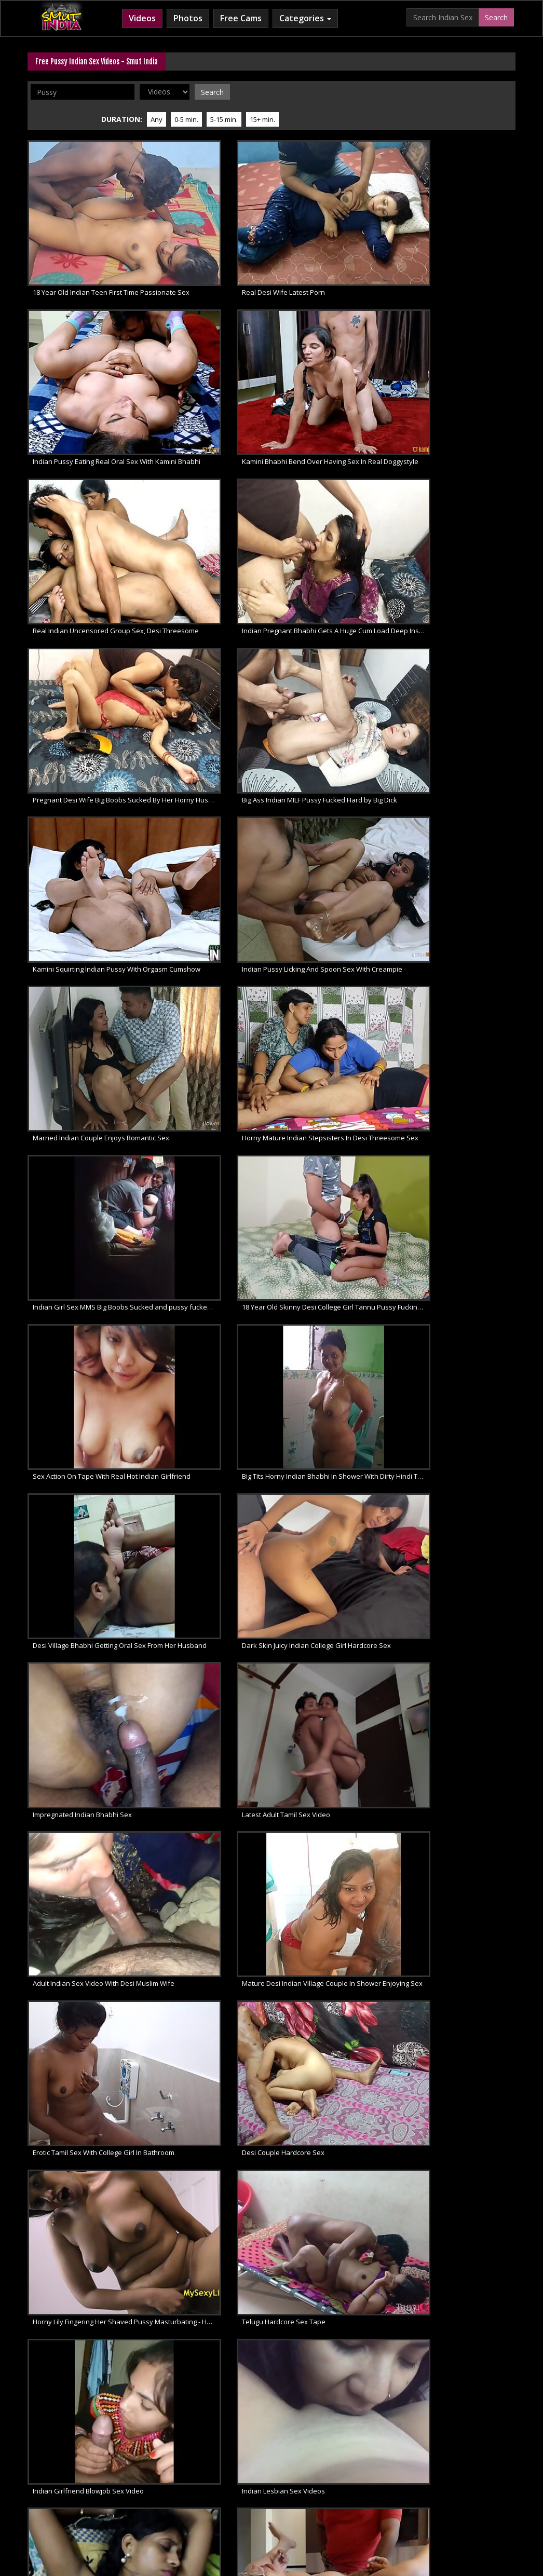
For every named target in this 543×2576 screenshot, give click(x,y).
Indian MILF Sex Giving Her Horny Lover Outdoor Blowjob (211, 1721)
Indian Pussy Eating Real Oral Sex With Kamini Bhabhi (337, 229)
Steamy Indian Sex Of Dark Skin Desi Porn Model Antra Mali (337, 1721)
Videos (142, 18)
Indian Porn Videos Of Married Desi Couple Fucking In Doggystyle (211, 1828)
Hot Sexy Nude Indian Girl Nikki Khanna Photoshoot (85, 2254)
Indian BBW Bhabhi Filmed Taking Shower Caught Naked (85, 2042)
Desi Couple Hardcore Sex (452, 762)
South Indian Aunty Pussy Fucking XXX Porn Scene (85, 975)
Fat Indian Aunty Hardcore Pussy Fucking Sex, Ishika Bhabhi (211, 975)
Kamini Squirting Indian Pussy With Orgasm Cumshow (85, 442)
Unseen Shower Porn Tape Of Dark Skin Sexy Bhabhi (211, 1615)
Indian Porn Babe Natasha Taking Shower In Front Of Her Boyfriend (463, 1721)
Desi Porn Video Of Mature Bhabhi (211, 2042)
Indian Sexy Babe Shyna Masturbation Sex (337, 2042)
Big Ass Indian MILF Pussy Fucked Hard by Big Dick (463, 335)
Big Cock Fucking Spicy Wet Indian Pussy (463, 2254)
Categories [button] (305, 18)
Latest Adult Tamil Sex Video (455, 655)
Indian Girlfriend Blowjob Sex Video (337, 869)
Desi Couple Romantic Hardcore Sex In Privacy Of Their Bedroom (85, 1082)
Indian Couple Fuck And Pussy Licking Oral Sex (337, 2148)
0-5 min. (372, 91)
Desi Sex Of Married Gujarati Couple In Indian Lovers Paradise (85, 1188)
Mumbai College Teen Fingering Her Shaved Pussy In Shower (85, 1402)
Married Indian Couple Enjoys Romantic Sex (337, 442)
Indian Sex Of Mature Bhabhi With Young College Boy (337, 1402)
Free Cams (241, 18)
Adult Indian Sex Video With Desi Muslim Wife (85, 762)
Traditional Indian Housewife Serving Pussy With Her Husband (463, 1402)
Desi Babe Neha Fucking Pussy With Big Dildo (463, 2042)
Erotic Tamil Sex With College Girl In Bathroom (337, 762)
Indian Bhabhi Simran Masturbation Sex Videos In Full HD (463, 1615)
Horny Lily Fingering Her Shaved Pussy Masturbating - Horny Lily (85, 869)
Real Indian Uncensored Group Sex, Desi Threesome (85, 335)
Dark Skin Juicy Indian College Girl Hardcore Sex (211, 655)
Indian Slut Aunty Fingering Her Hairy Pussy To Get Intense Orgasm (85, 1721)
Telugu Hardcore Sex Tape (200, 869)
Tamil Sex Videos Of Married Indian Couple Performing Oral (85, 1828)
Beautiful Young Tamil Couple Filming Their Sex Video (211, 1295)
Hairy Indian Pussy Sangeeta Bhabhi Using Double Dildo (463, 1295)
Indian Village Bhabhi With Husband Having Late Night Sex (85, 1508)
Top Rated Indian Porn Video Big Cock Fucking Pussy (85, 2148)
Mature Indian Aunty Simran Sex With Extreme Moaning (85, 1295)
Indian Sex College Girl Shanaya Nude (211, 1935)
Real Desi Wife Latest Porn (200, 229)
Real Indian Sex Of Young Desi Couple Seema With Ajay (463, 1508)
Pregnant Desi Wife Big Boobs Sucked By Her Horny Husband (337, 335)
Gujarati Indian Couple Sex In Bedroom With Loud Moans (463, 1082)
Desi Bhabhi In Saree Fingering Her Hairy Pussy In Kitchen (337, 975)
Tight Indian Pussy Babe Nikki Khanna (211, 2254)
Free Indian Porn (109, 2482)
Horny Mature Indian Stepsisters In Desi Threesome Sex (463, 442)
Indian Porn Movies (246, 2482)
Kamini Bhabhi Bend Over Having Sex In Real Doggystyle (463, 229)
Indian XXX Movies (436, 2482)
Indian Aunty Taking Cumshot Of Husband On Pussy (85, 1935)
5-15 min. (410, 91)
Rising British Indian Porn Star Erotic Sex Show (337, 1615)
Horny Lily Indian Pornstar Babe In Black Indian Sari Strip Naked (463, 1828)
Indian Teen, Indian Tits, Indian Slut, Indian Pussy (463, 2148)
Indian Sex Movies (175, 2482)
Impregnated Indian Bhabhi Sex (334, 655)
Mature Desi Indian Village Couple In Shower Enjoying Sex (211, 762)
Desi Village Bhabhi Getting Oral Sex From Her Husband (85, 655)
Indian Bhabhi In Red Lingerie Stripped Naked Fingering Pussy (211, 1508)
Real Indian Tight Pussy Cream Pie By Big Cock (211, 2148)
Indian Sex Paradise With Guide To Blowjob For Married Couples (337, 1082)
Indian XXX (55, 2482)
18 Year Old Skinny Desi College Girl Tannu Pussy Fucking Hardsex (211, 548)
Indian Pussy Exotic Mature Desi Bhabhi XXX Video (463, 975)
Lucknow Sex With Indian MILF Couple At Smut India (337, 1188)
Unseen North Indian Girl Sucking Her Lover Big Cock (337, 1295)
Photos (187, 18)
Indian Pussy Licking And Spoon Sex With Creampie (211, 442)
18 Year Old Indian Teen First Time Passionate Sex (85, 229)
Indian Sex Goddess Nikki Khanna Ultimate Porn (337, 2254)
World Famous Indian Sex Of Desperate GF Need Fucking (211, 1402)
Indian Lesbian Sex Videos (452, 869)
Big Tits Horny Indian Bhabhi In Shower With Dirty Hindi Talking (463, 548)
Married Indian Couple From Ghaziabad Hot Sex (85, 1615)
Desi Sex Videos (314, 2482)
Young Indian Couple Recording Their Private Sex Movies (463, 1188)
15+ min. (448, 91)
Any (342, 91)
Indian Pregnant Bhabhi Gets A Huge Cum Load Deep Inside (211, 335)
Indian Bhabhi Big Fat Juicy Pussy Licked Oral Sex (463, 1935)
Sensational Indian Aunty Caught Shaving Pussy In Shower (337, 1935)
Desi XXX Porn (373, 2482)
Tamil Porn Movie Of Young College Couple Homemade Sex (211, 1188)
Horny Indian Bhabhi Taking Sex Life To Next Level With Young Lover (337, 1508)
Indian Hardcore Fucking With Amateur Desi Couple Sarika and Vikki (211, 1082)
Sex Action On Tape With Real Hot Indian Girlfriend (337, 548)
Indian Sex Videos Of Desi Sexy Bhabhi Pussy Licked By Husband (337, 1828)
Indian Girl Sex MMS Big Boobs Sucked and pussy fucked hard (85, 548)
